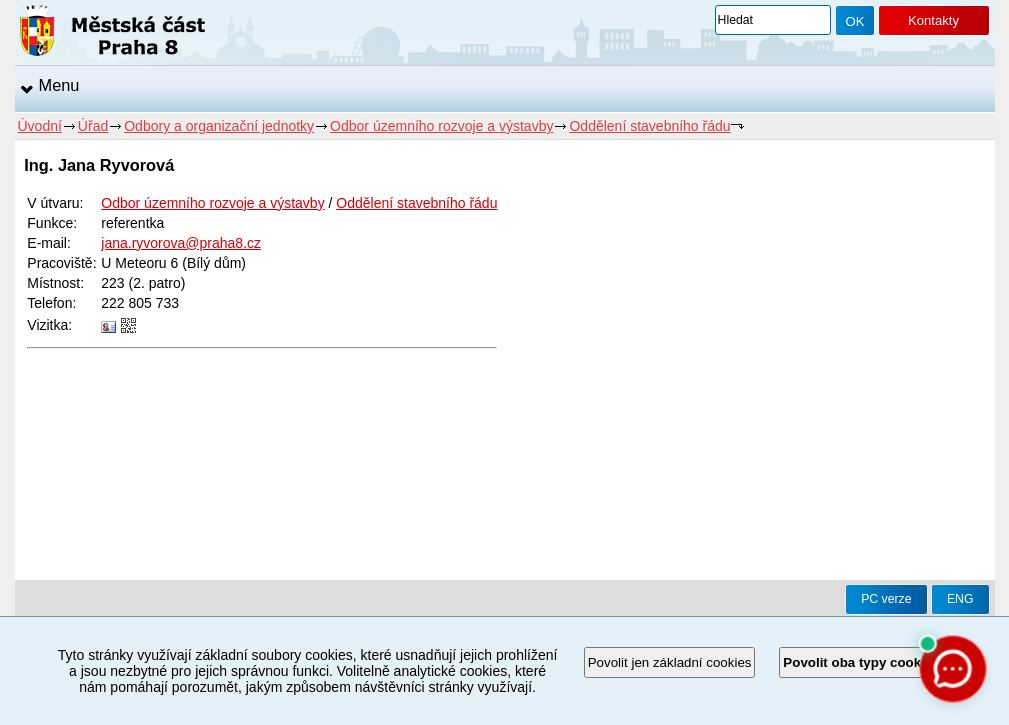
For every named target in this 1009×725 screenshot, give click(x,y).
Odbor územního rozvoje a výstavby (441, 126)
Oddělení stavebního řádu (649, 126)
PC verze (886, 599)
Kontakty (933, 20)
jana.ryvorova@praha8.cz (181, 243)
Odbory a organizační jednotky (219, 126)
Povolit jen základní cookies (670, 662)
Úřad (93, 126)
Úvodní (40, 126)
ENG (960, 599)
